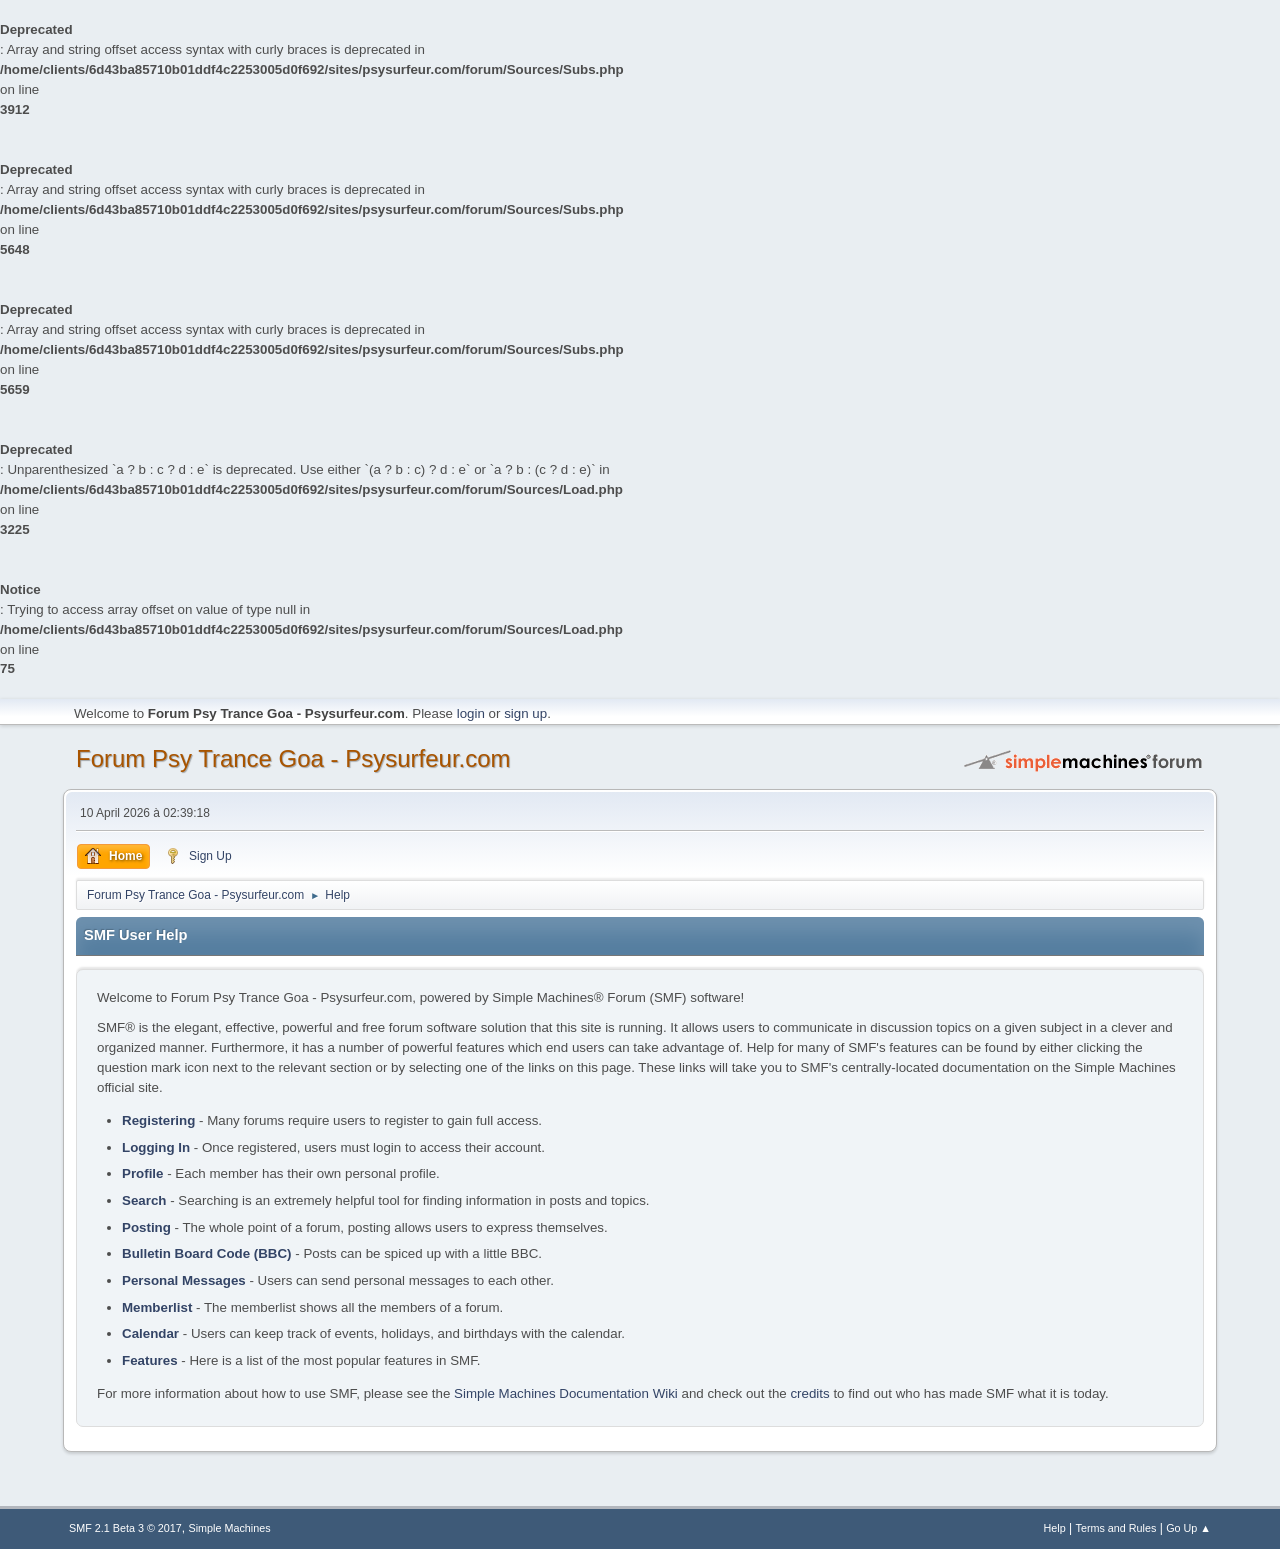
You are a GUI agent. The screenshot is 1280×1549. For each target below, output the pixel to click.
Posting (146, 1227)
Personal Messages (184, 1280)
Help (1055, 1528)
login (471, 713)
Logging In (156, 1147)
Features (150, 1360)
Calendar (150, 1333)
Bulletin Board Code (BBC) (207, 1253)
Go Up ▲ (1188, 1528)
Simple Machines (230, 1528)
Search (144, 1200)
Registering (158, 1120)
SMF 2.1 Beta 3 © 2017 (125, 1528)
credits (809, 1393)
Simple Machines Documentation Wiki (566, 1393)
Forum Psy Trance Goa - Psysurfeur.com (293, 758)
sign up (525, 713)
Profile (142, 1173)
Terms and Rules (1116, 1528)
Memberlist (157, 1307)
